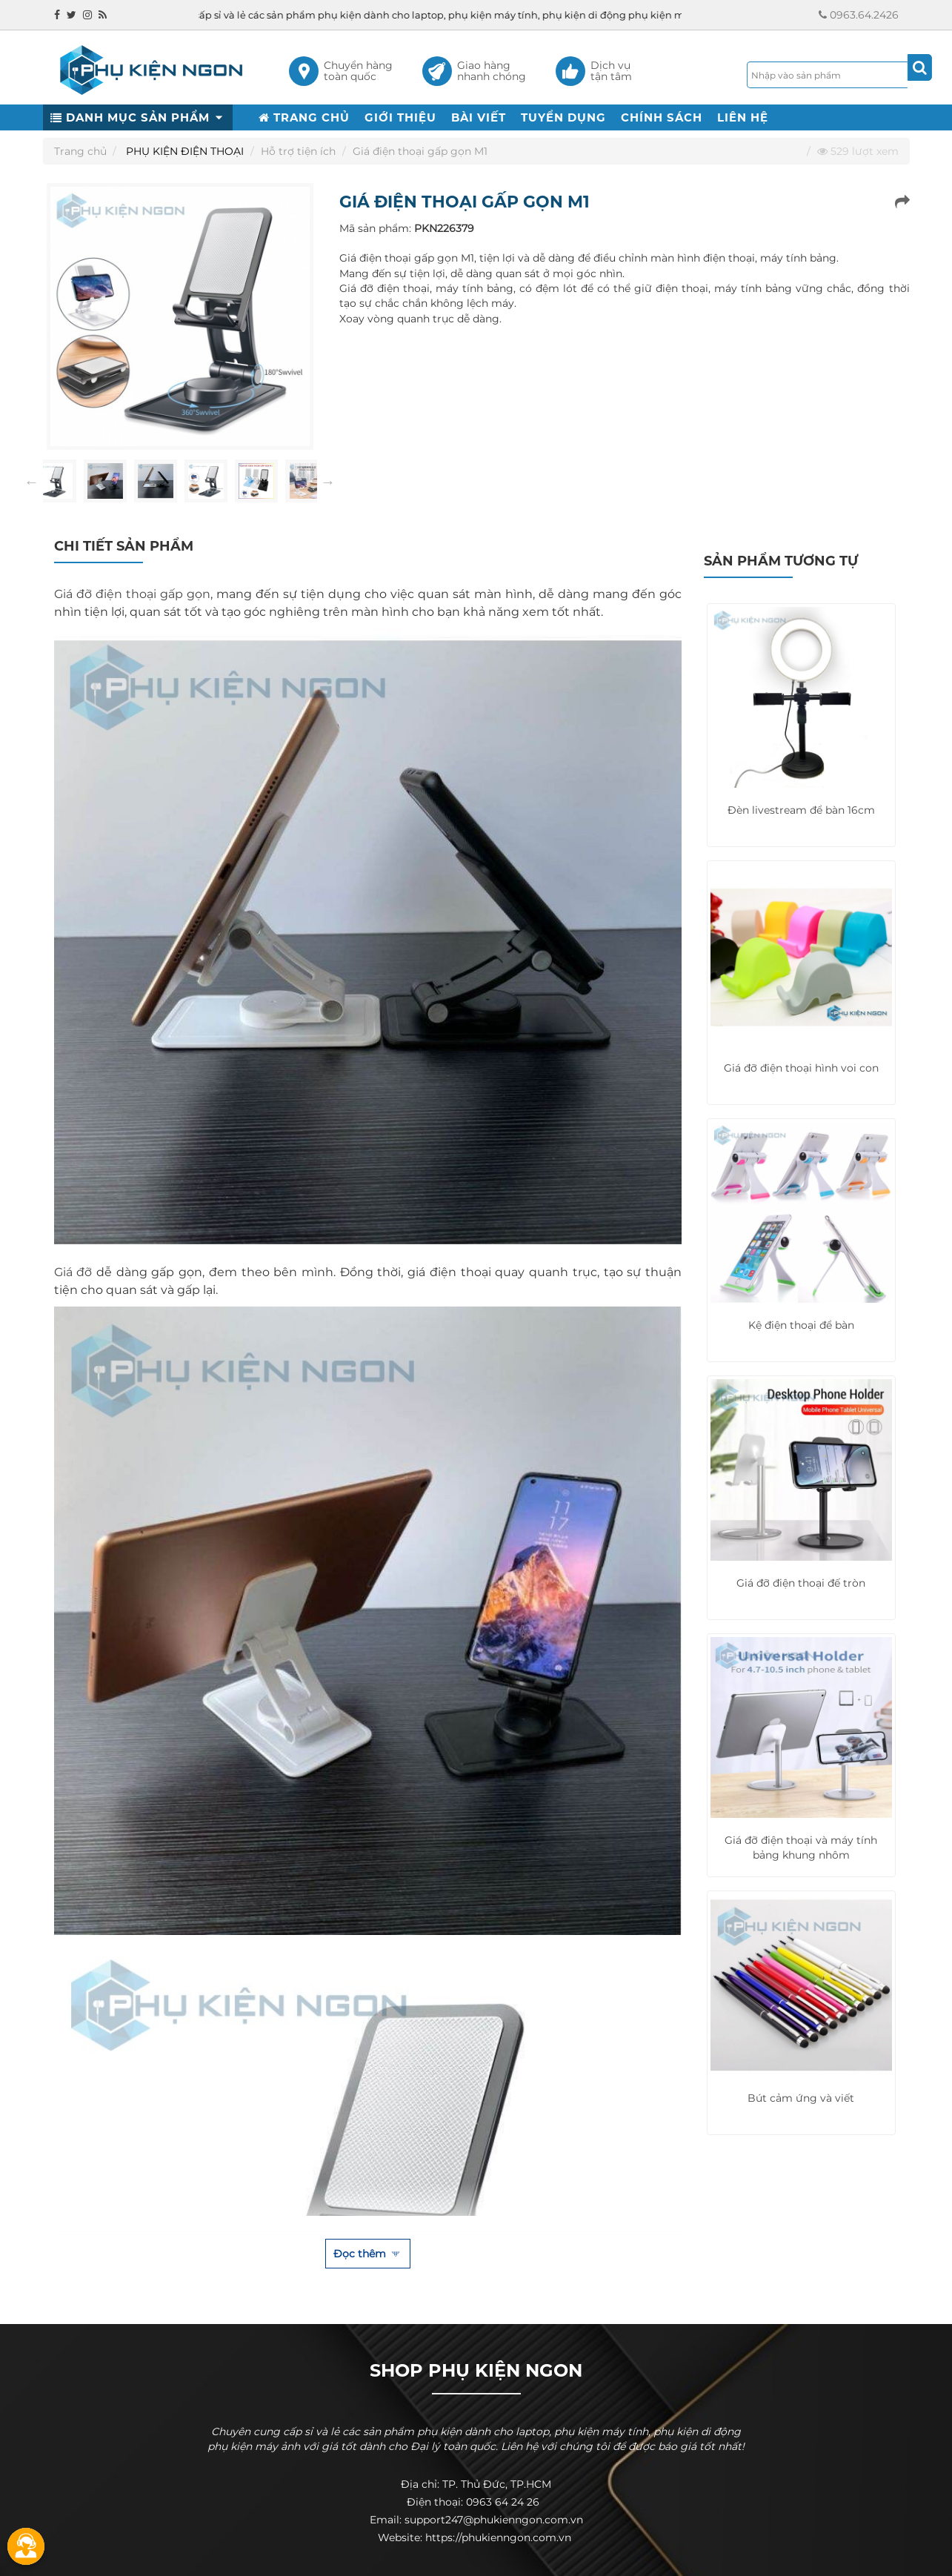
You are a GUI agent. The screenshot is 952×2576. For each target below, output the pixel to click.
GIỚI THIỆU (400, 117)
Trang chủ (80, 151)
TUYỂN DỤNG (563, 117)
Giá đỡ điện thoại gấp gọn (132, 594)
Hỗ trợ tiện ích (298, 151)
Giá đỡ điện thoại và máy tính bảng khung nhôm (801, 1847)
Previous (31, 481)
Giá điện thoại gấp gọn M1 (420, 151)
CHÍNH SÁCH (661, 117)
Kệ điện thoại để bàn (801, 1325)
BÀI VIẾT (478, 117)
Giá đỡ (73, 1272)
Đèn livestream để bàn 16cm (801, 810)
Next (328, 481)
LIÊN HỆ (742, 117)
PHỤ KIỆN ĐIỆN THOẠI (185, 151)
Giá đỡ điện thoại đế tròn (800, 1583)
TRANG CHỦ (304, 117)
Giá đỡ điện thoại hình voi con (801, 1068)
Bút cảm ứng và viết (801, 2098)
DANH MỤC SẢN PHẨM (137, 117)
